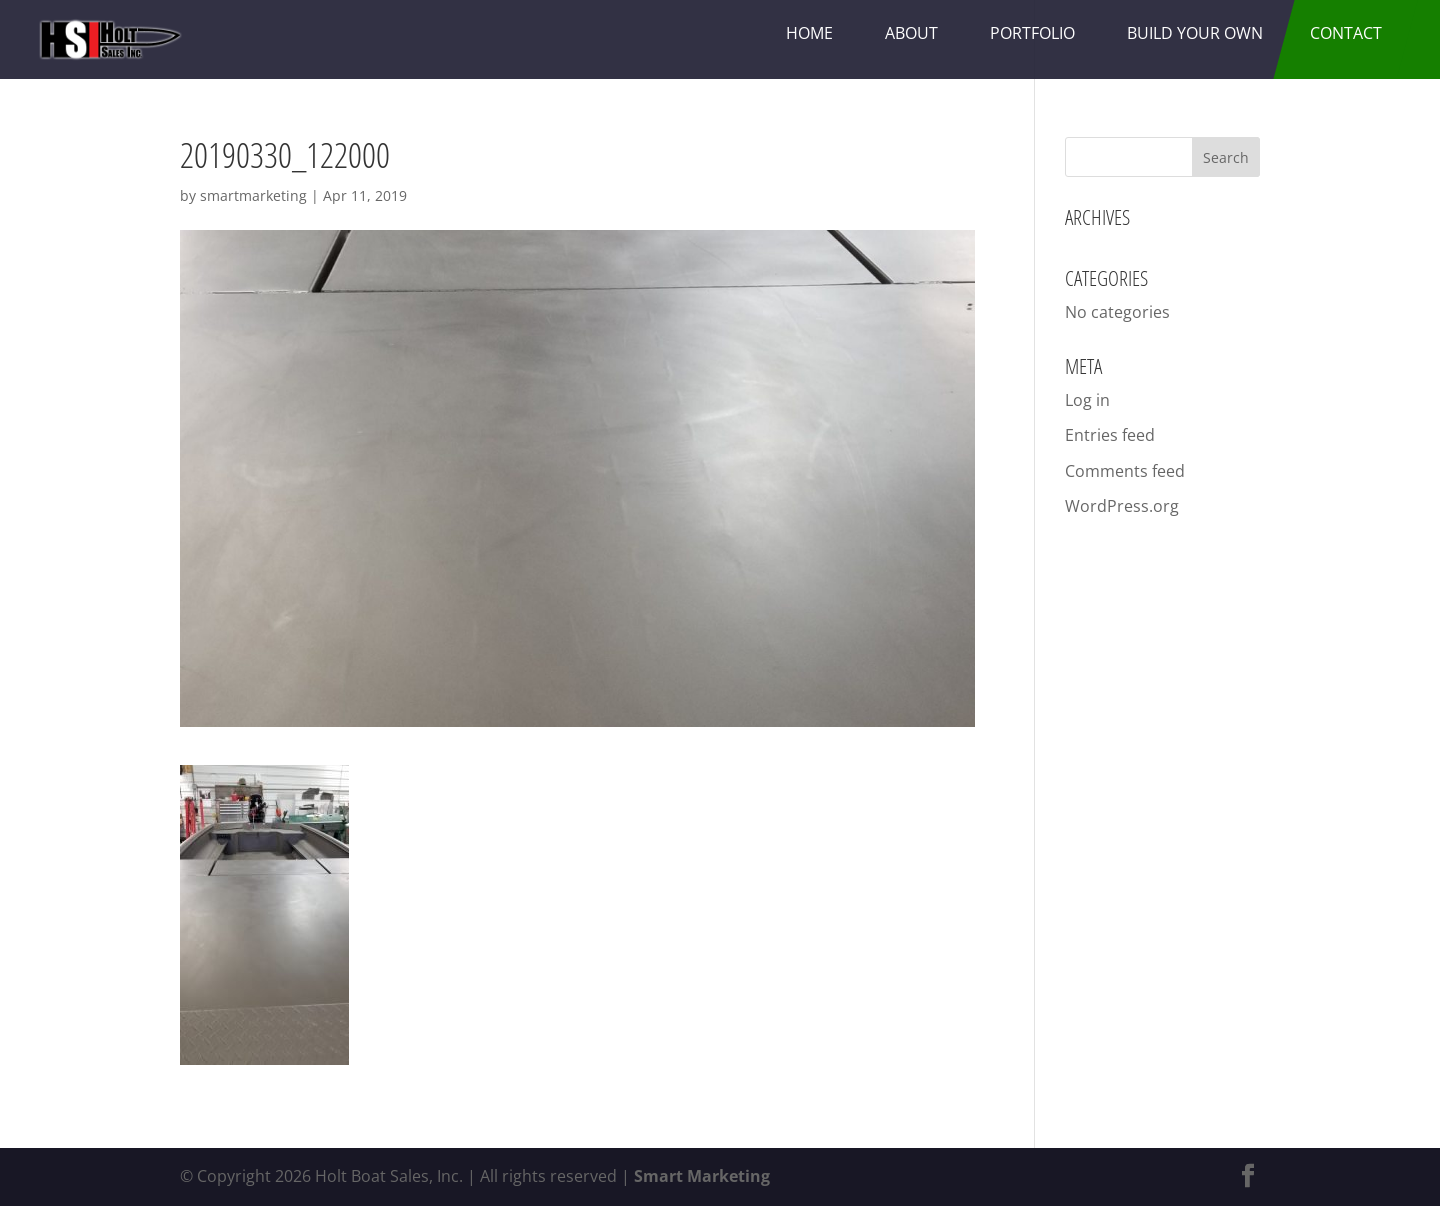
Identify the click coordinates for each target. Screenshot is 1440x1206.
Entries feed (1110, 435)
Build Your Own (1195, 33)
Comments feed (1125, 471)
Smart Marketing (702, 1176)
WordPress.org (1122, 506)
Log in (1087, 400)
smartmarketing (253, 195)
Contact (1346, 33)
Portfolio (1032, 33)
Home (809, 33)
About (911, 33)
